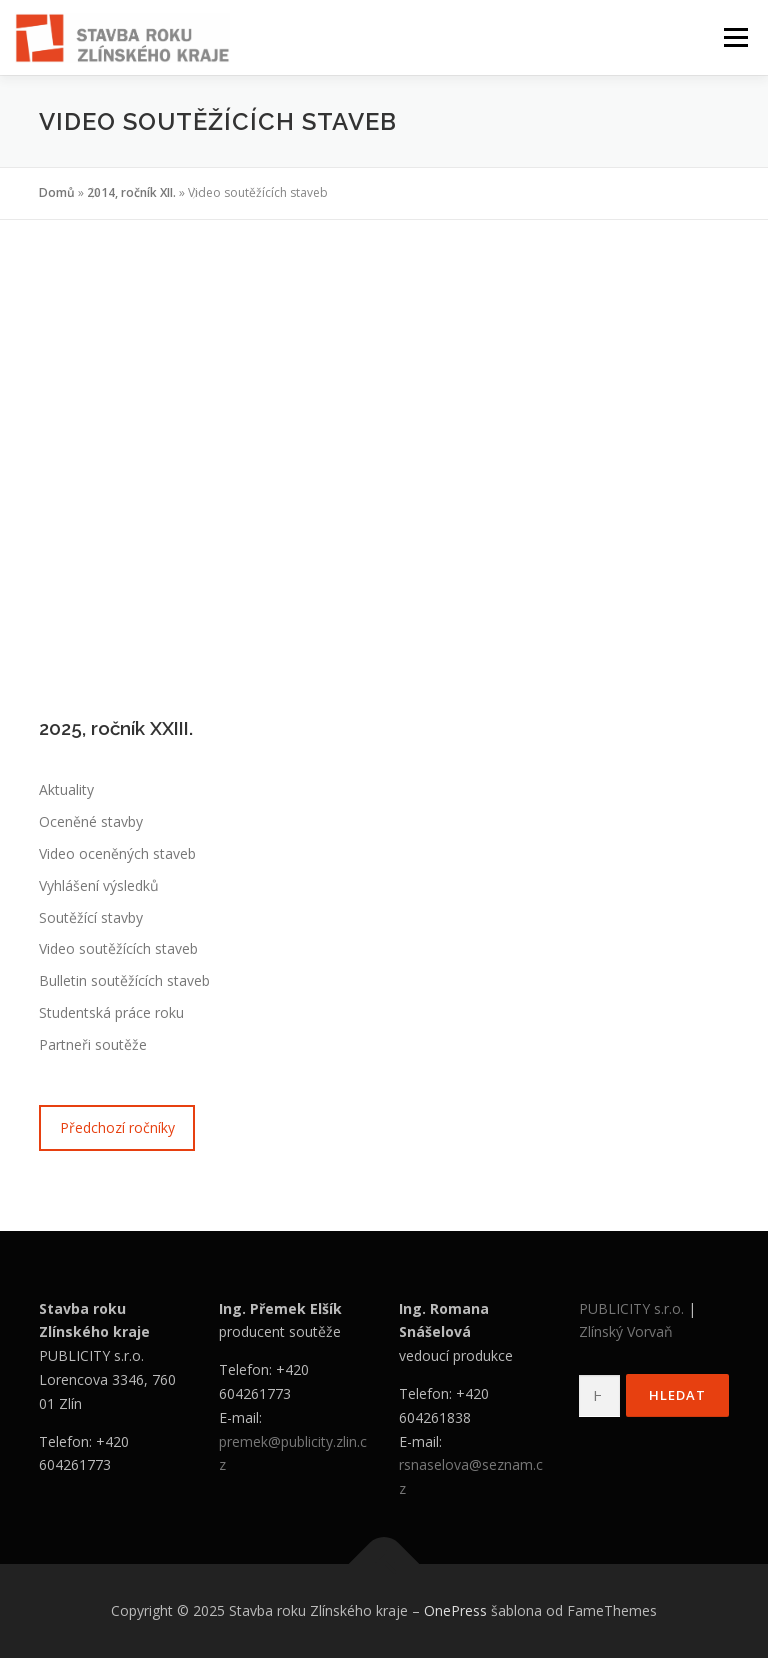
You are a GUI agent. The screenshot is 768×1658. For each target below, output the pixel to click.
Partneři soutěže (93, 1044)
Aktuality (66, 789)
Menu (735, 37)
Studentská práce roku (111, 1012)
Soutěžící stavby (91, 917)
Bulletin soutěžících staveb (124, 980)
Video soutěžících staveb (118, 948)
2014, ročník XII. (131, 192)
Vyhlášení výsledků (99, 885)
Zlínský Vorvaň (626, 1331)
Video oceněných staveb (117, 853)
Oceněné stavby (91, 821)
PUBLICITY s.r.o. (631, 1308)
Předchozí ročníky (117, 1127)
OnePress (455, 1610)
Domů (57, 192)
